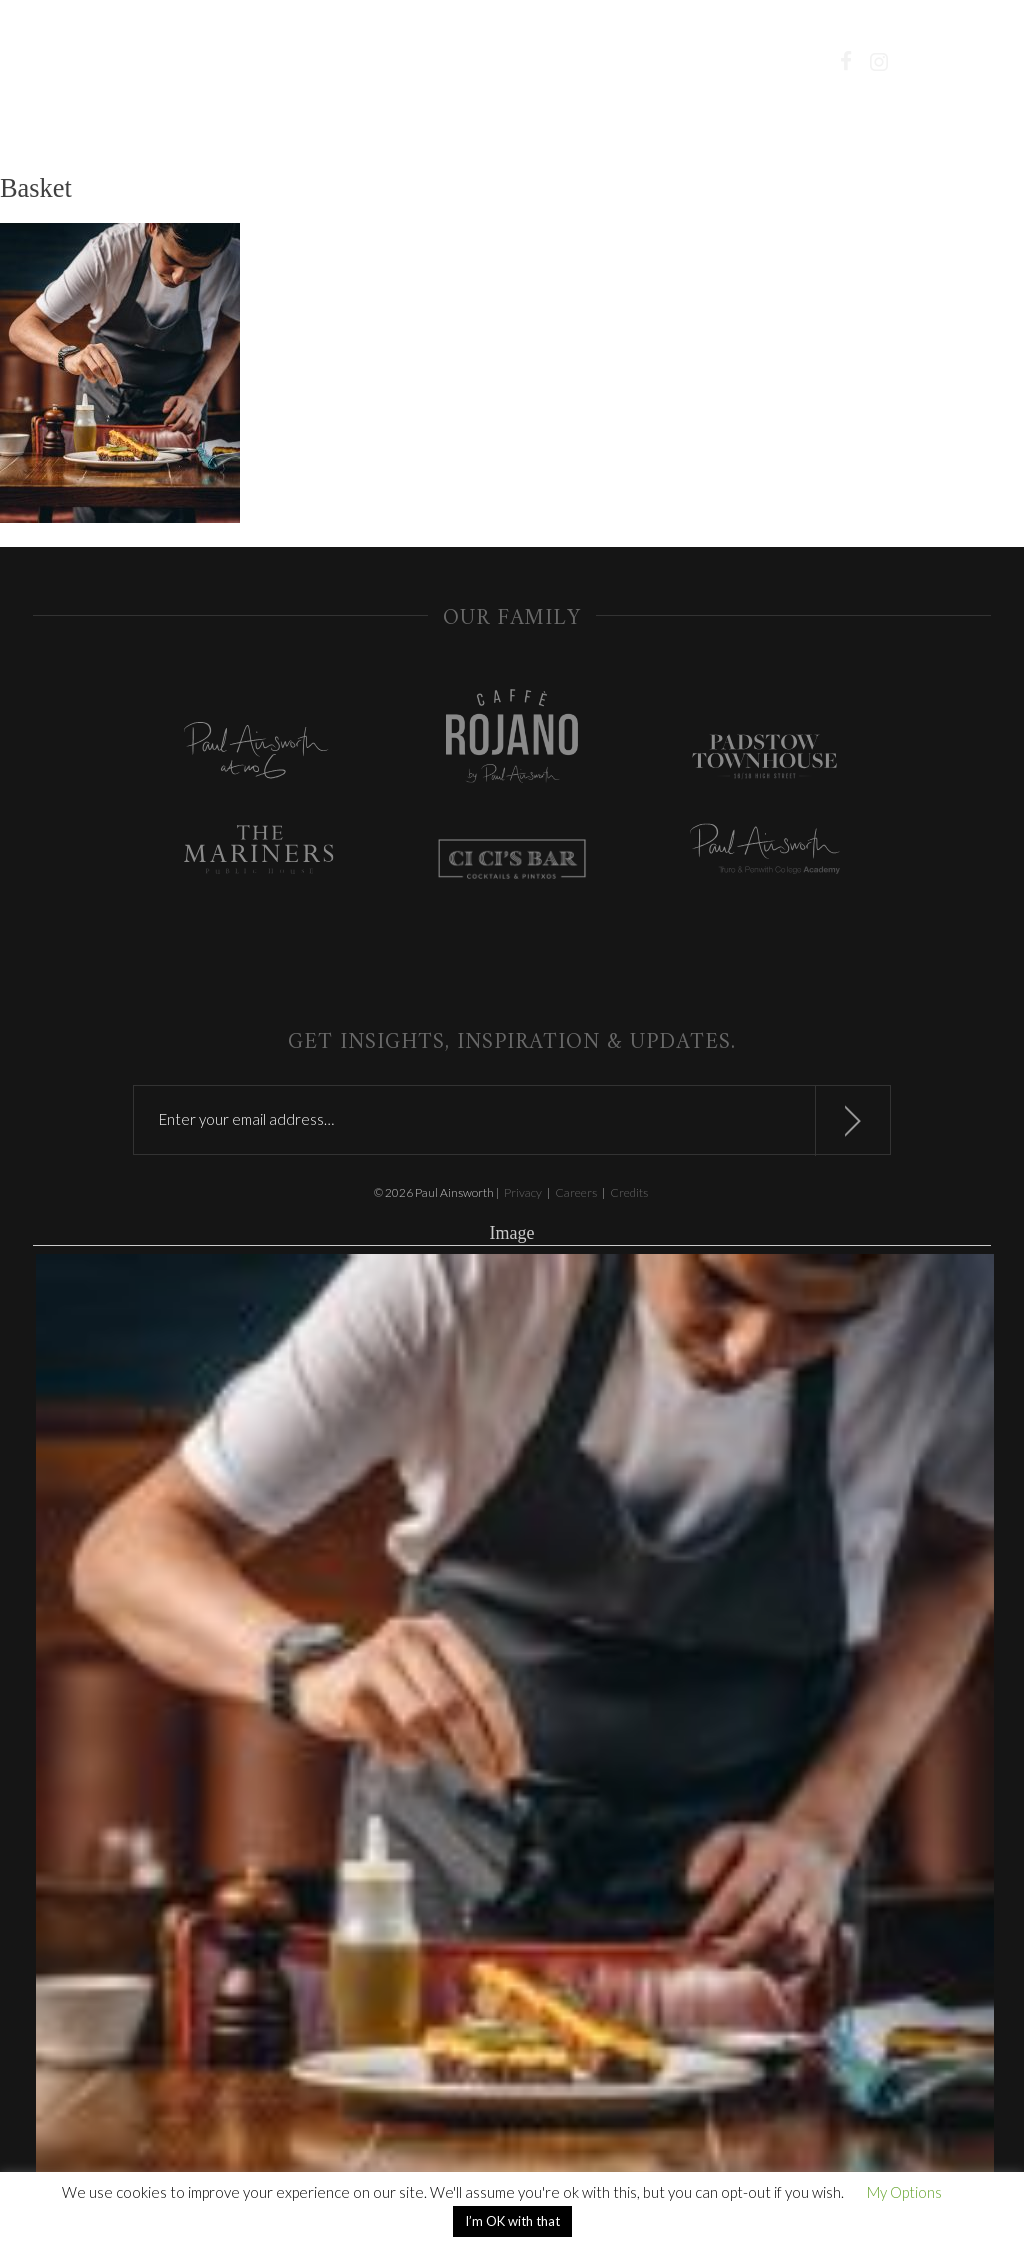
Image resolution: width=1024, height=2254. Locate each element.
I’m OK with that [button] (512, 2221)
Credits (629, 1192)
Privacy (523, 1192)
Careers (576, 1192)
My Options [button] (904, 2192)
